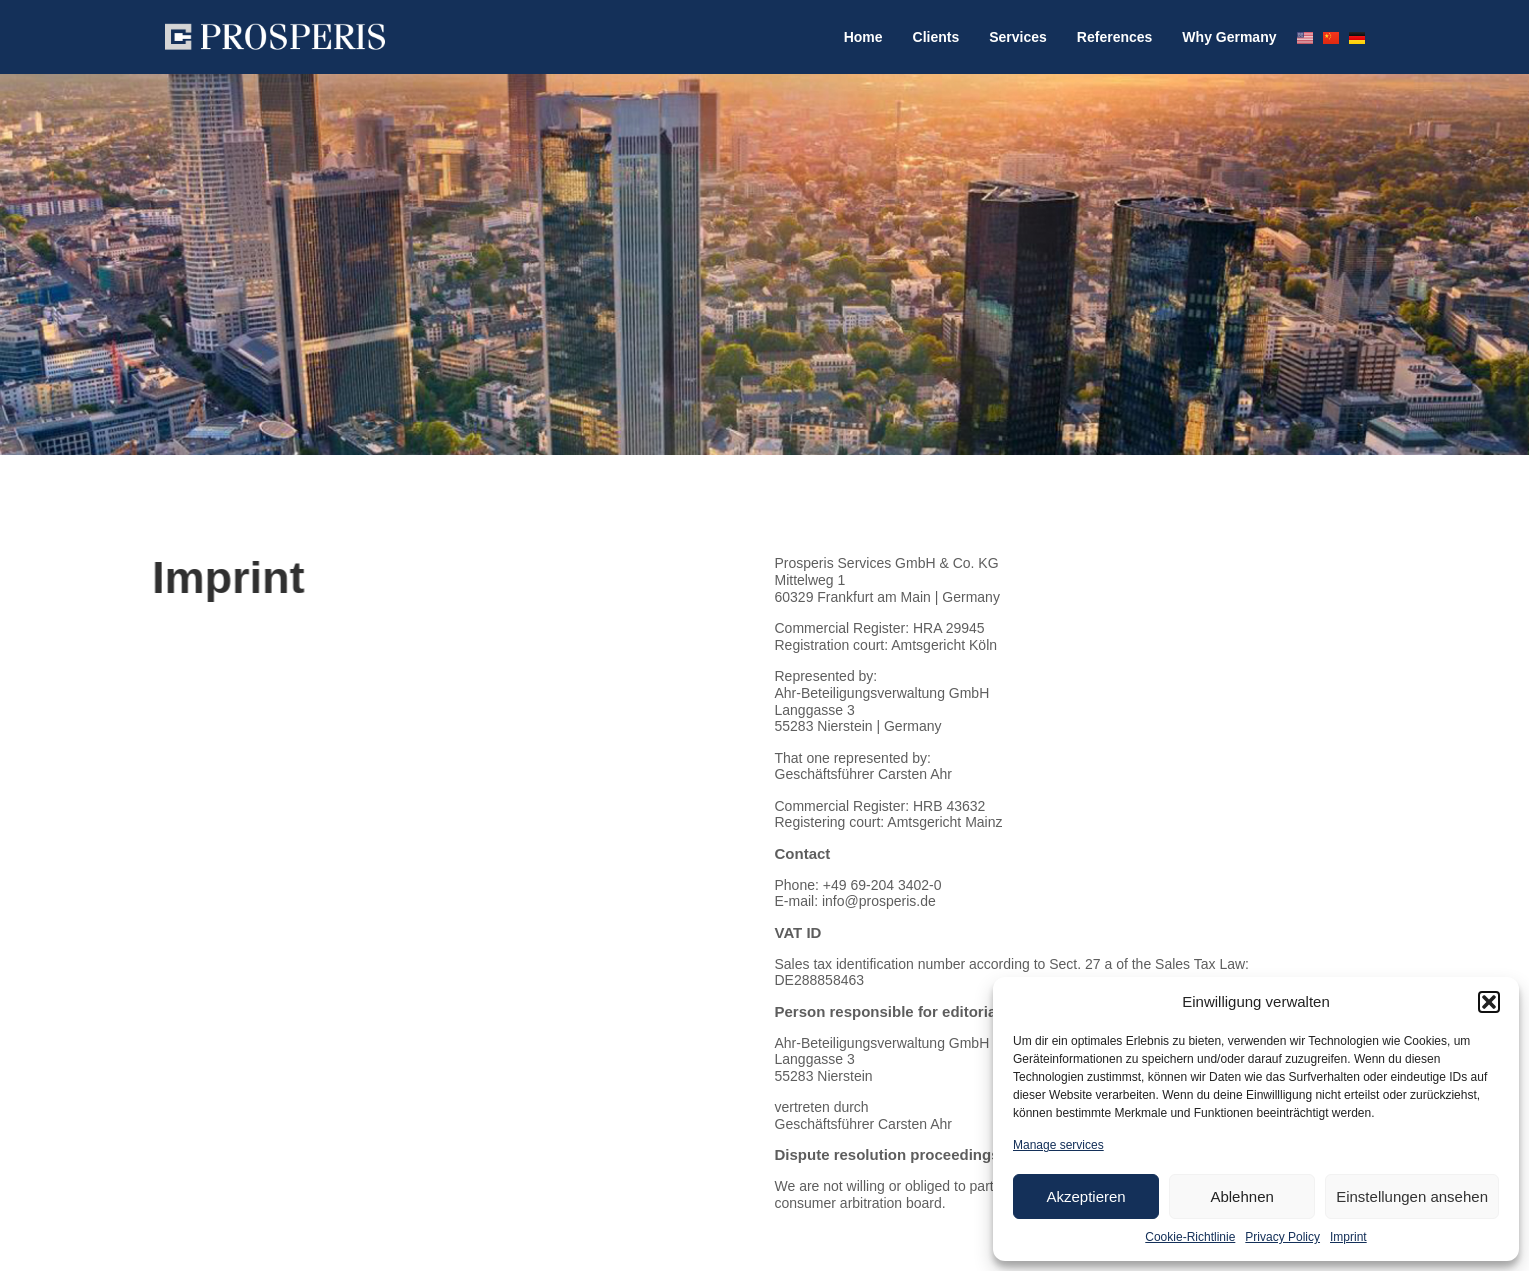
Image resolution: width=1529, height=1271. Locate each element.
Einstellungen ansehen (1412, 1196)
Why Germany (1229, 37)
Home (863, 37)
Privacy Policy (1282, 1237)
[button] (1489, 1002)
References (1115, 37)
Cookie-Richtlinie (1190, 1237)
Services (1018, 37)
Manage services (1058, 1145)
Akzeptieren (1085, 1196)
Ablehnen (1241, 1196)
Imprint (1348, 1237)
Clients (936, 37)
